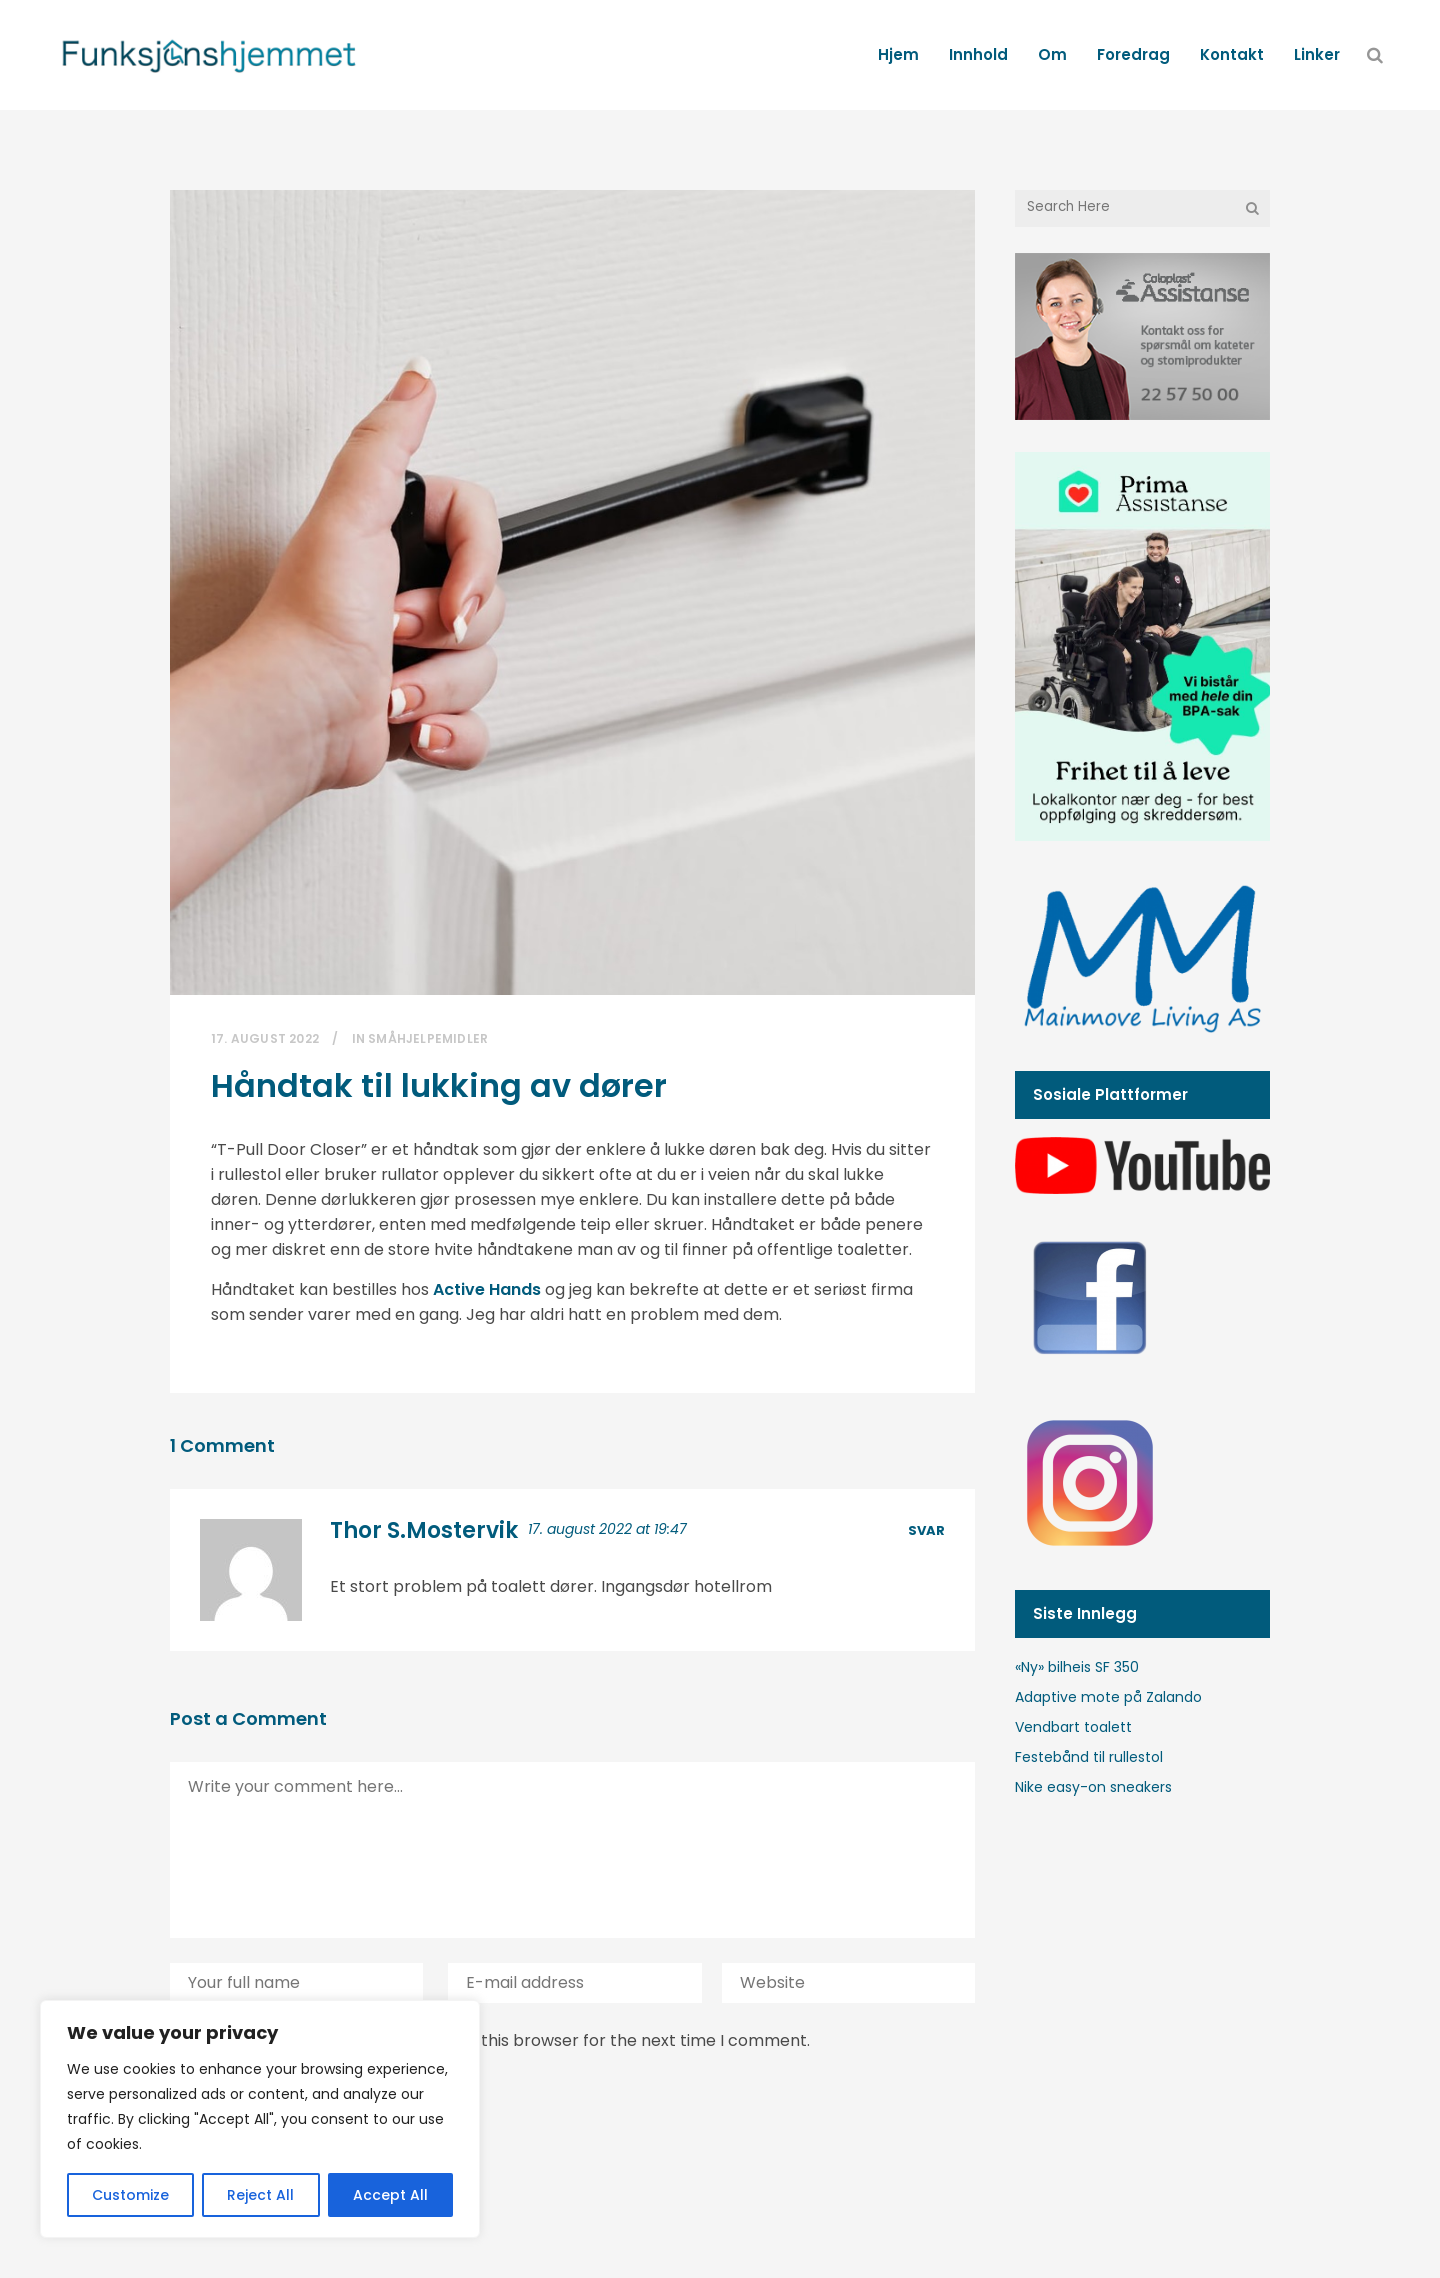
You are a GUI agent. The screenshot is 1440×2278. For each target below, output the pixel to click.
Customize (130, 2195)
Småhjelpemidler (428, 1038)
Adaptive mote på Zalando (1108, 1697)
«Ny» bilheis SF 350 (1077, 1667)
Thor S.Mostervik (424, 1530)
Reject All (260, 2195)
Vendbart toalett (1073, 1727)
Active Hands (487, 1289)
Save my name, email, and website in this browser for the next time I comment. (500, 2040)
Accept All (390, 2195)
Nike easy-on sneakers (1093, 1787)
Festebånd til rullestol (1089, 1757)
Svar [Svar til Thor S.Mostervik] (926, 1530)
